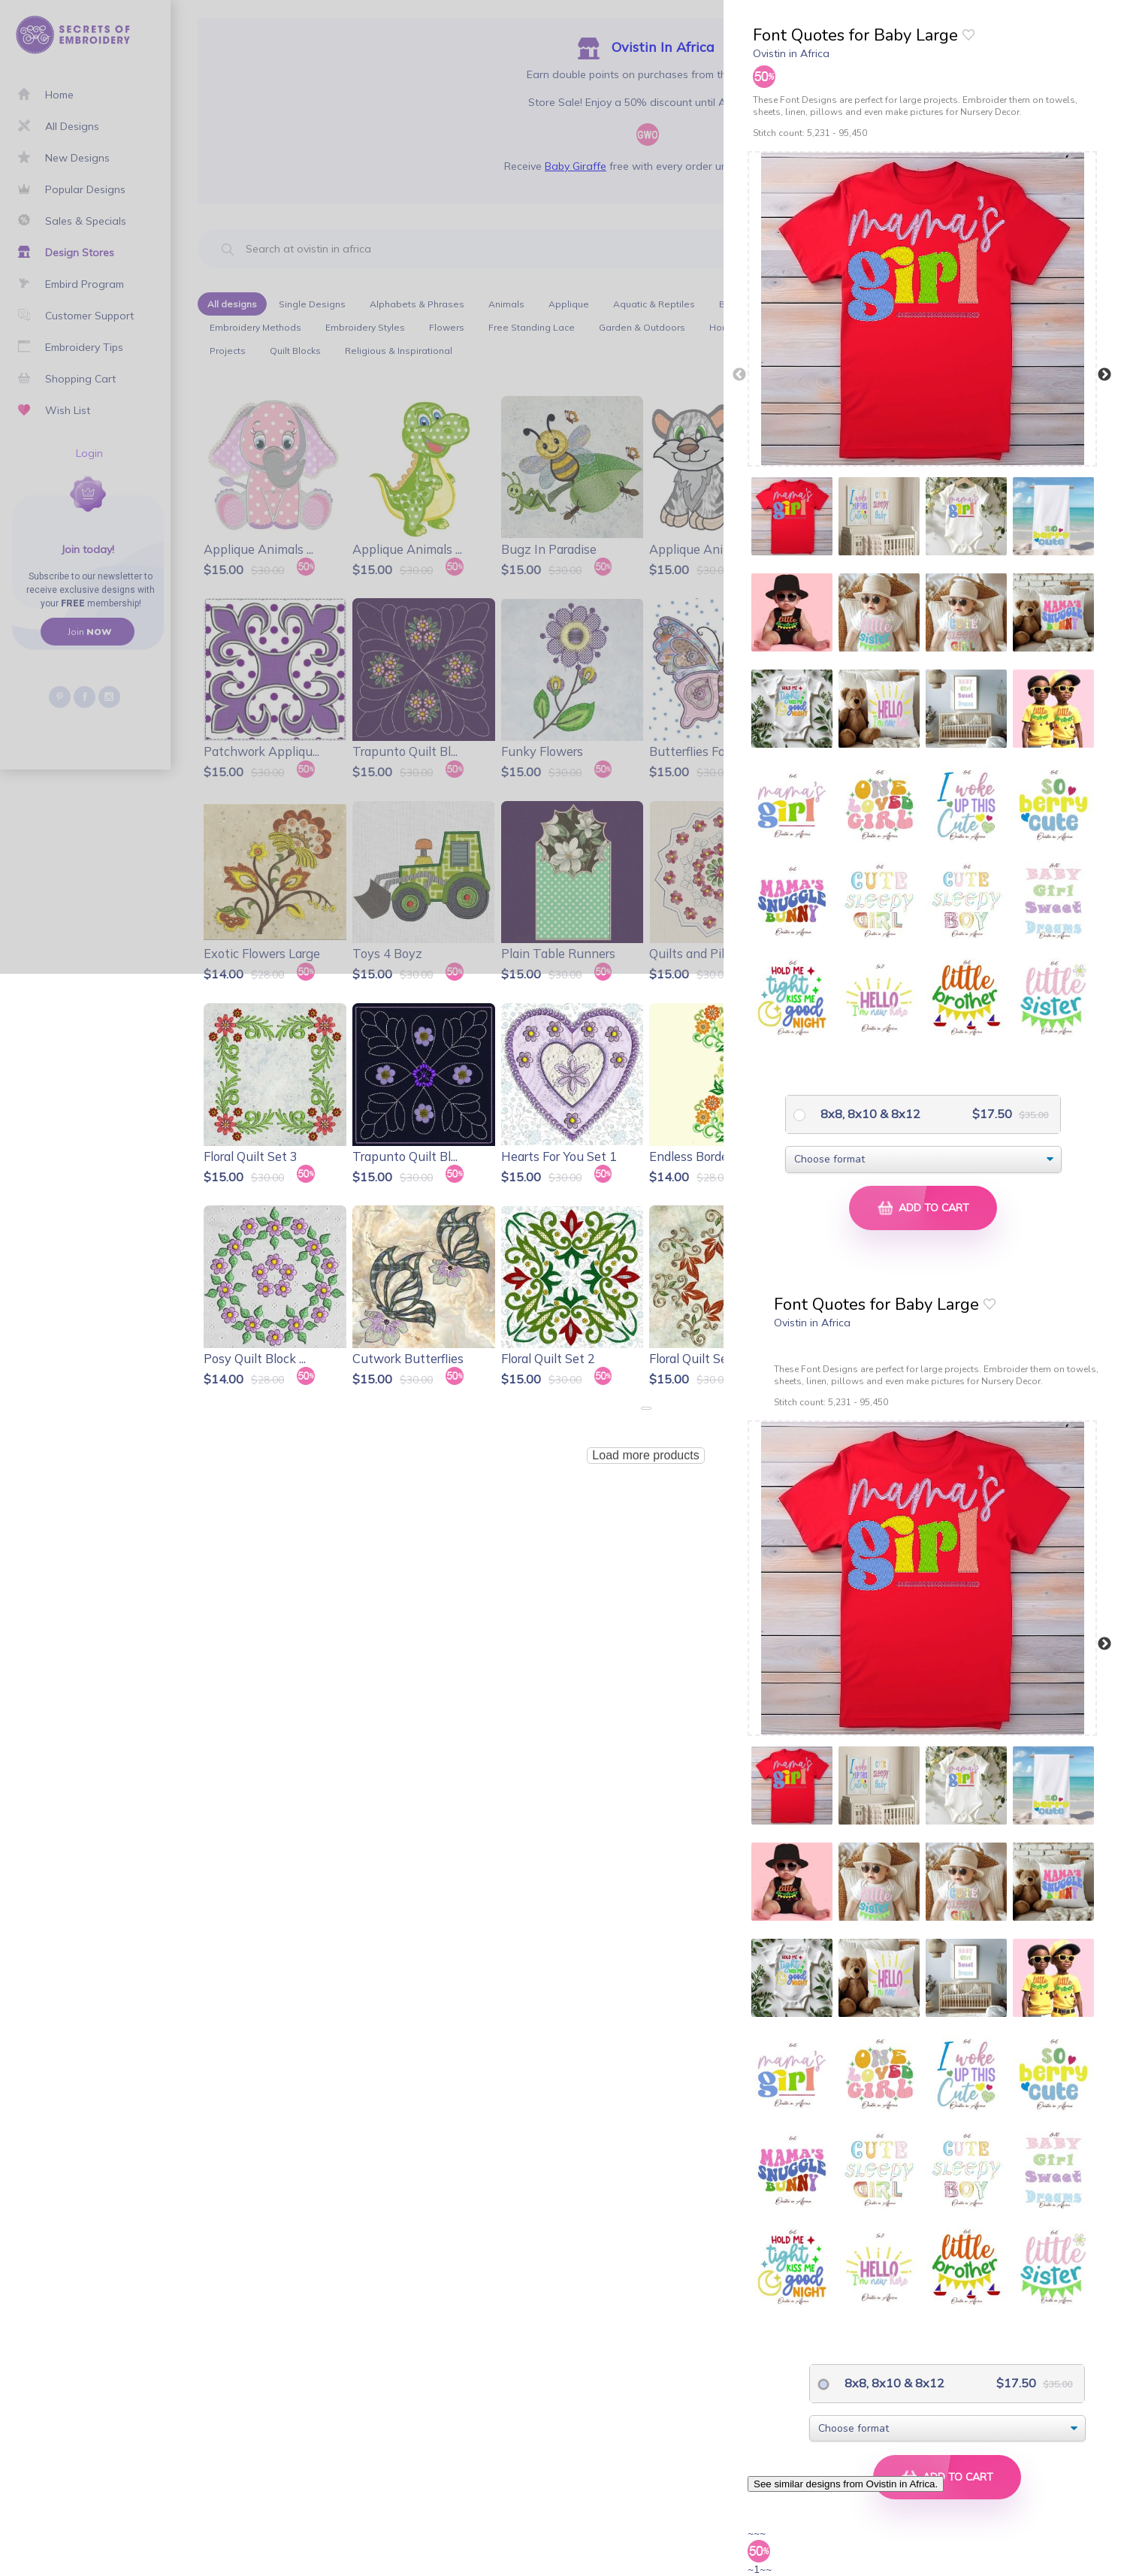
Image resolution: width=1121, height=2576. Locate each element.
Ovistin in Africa (791, 53)
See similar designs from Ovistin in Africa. (846, 2484)
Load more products (645, 1455)
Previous (739, 374)
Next (1104, 374)
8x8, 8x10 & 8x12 (868, 1113)
